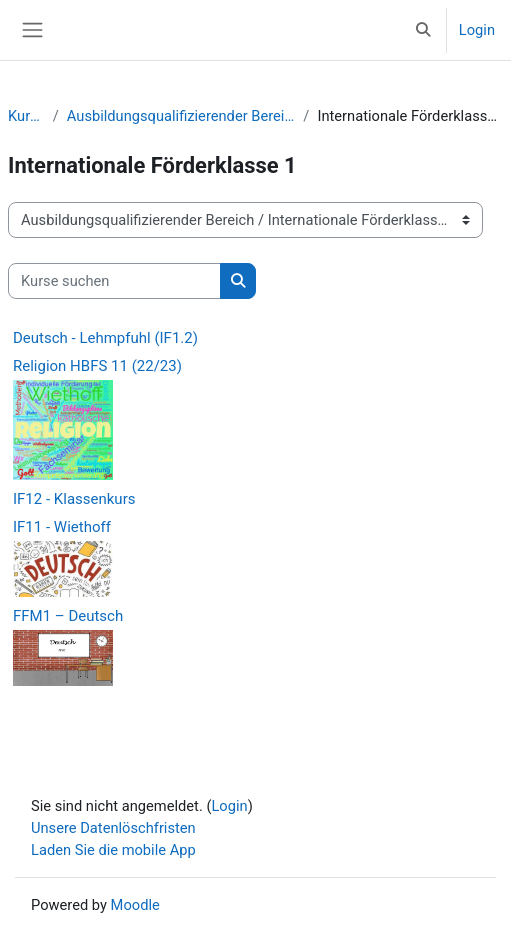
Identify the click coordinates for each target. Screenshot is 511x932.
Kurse (26, 116)
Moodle (135, 905)
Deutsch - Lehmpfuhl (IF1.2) (105, 338)
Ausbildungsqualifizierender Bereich (181, 116)
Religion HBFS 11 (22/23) (97, 366)
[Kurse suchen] (114, 281)
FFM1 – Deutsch (68, 616)
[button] (423, 30)
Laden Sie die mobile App (113, 850)
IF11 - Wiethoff (62, 527)
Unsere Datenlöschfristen (113, 828)
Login (477, 30)
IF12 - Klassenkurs (74, 499)
